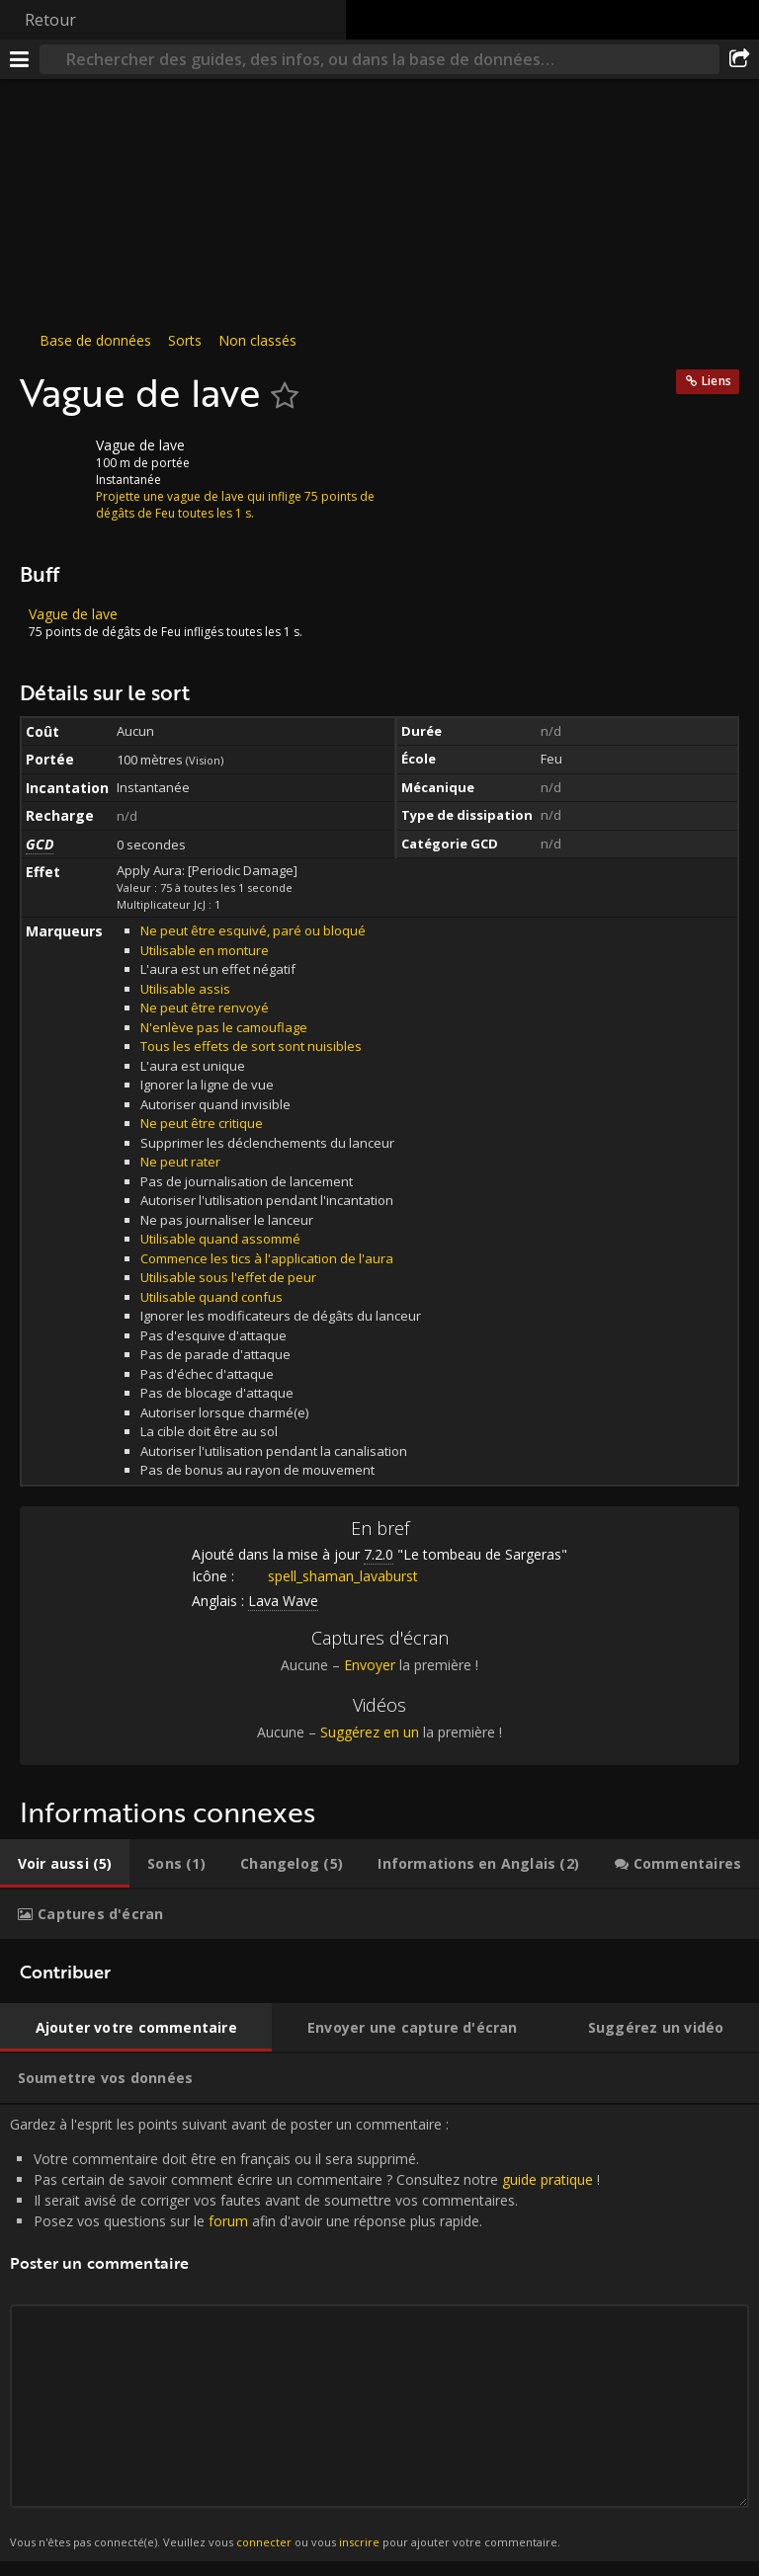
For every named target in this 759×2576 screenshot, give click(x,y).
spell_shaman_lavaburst (328, 1576)
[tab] (64, 1864)
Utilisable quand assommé (220, 1239)
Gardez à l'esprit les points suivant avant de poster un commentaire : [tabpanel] (379, 2333)
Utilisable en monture (204, 950)
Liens (716, 380)
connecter (264, 2542)
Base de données (95, 340)
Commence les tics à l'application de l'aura (266, 1258)
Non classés (257, 340)
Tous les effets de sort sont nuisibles (251, 1046)
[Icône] (53, 460)
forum (228, 2221)
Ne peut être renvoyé (204, 1007)
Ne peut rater (180, 1161)
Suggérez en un (369, 1732)
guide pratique (547, 2179)
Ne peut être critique (201, 1123)
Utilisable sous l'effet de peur (228, 1277)
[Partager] (739, 59)
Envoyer (369, 1664)
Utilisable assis (185, 989)
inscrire (359, 2542)
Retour (50, 20)
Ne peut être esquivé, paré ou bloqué (253, 930)
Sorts (185, 340)
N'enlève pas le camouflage (223, 1027)
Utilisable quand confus (211, 1297)
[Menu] (20, 59)
